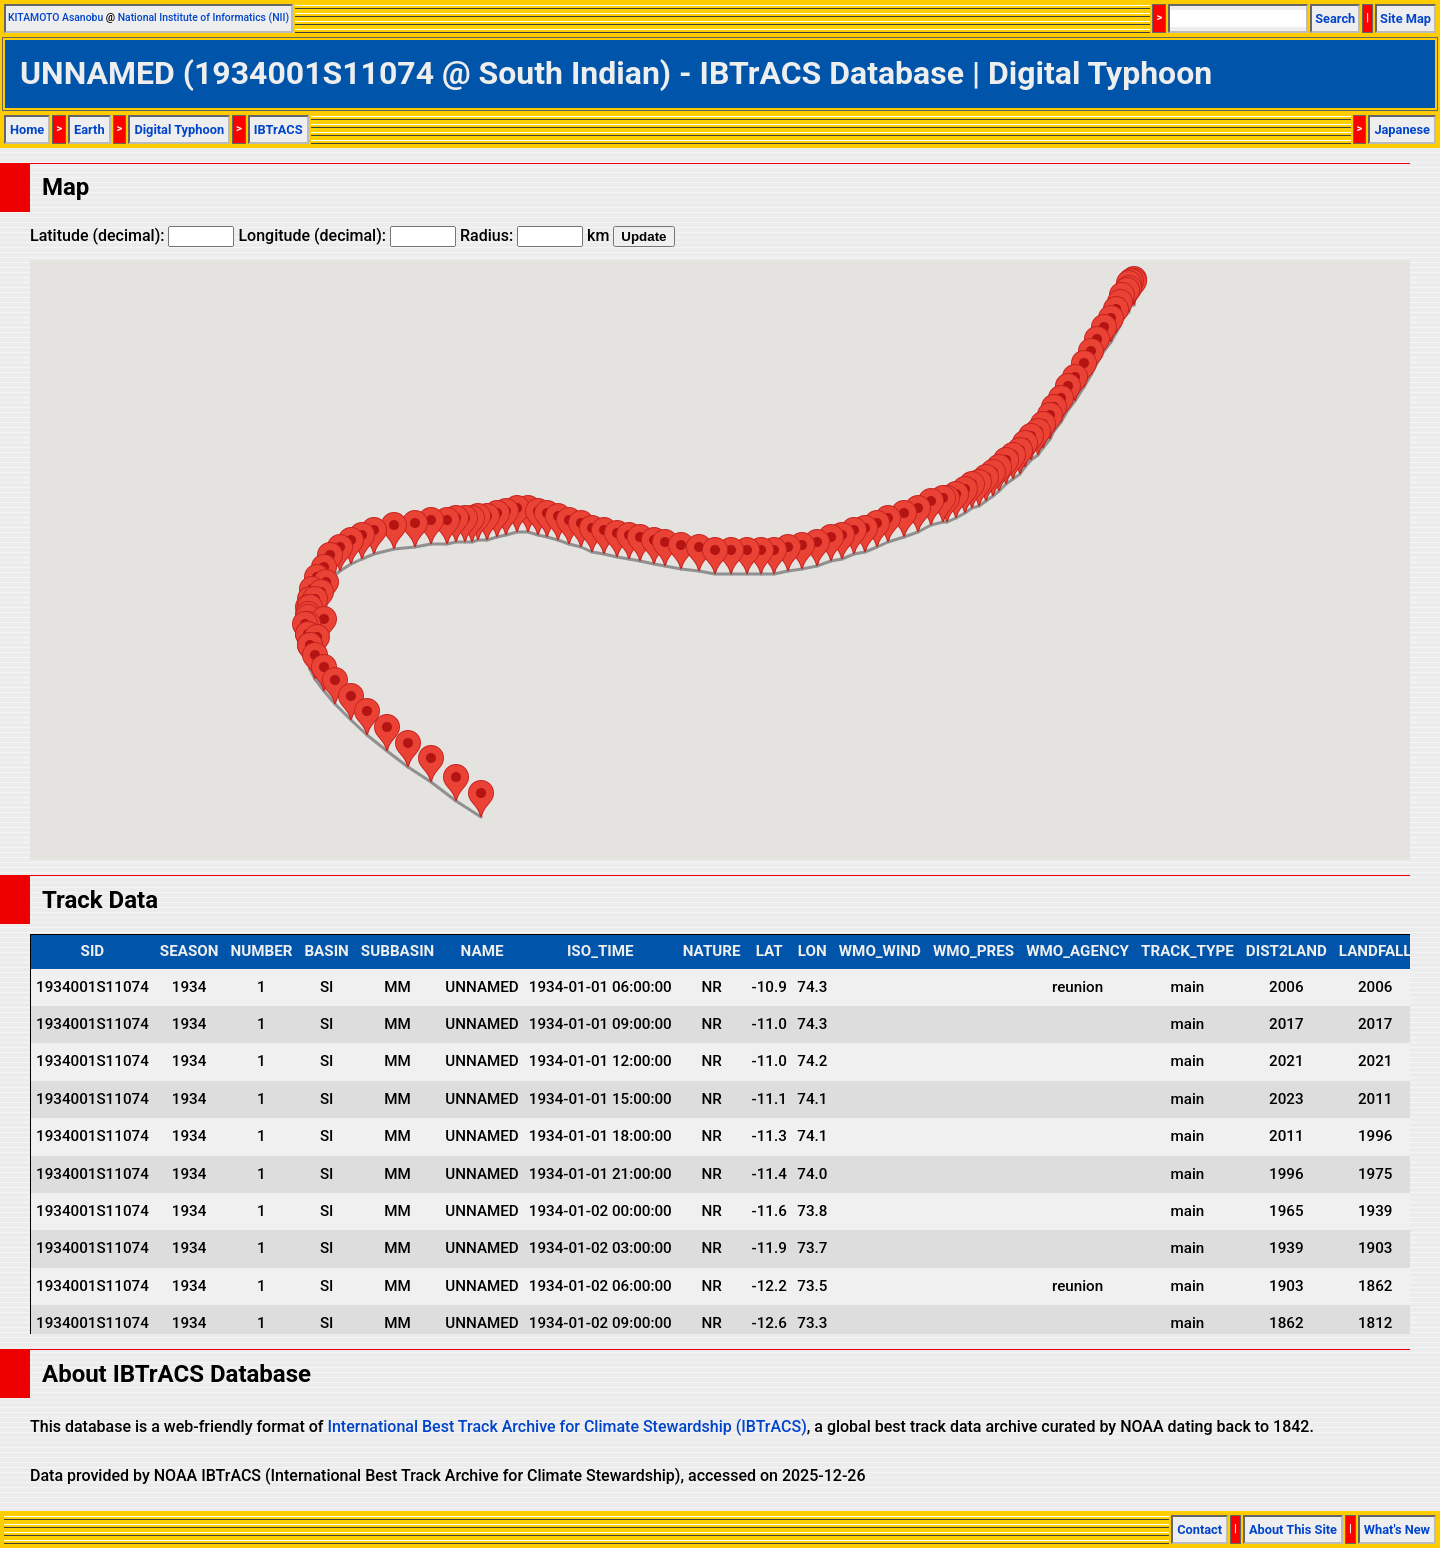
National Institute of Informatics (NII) (203, 17)
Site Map (1405, 18)
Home (27, 129)
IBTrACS (278, 129)
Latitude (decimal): (132, 235)
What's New (1397, 1529)
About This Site (1293, 1529)
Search (1335, 18)
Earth (89, 129)
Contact (1199, 1529)
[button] (931, 506)
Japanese (1402, 129)
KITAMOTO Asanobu (55, 17)
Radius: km (534, 235)
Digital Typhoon (179, 129)
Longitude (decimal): (347, 235)
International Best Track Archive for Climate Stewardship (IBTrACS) (566, 1426)
